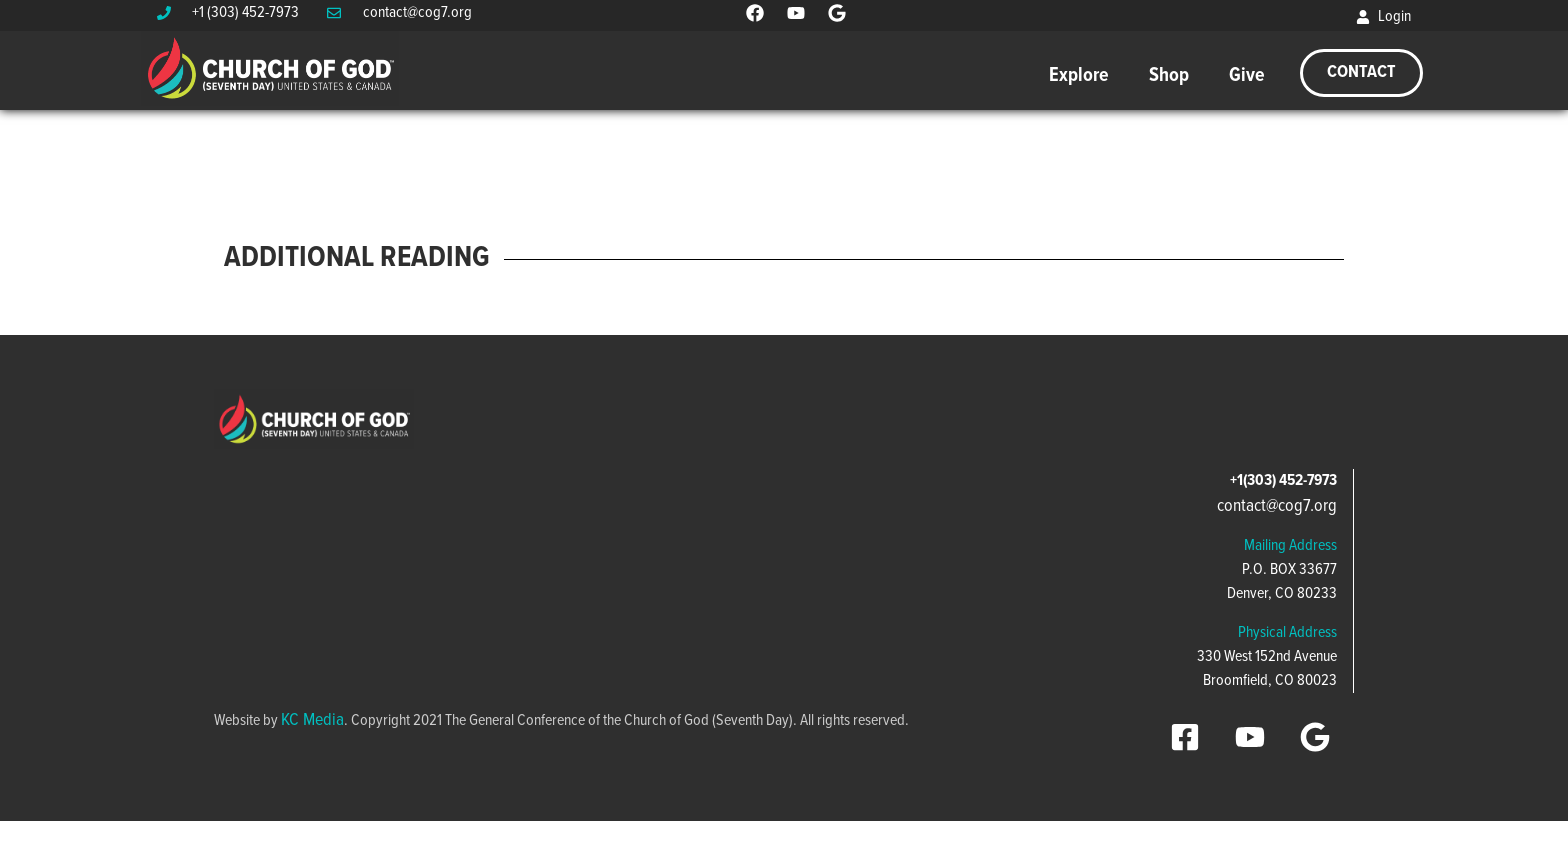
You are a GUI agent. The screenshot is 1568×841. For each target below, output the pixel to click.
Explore (1079, 76)
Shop (1169, 76)
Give (1247, 76)
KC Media (312, 720)
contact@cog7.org (1277, 506)
